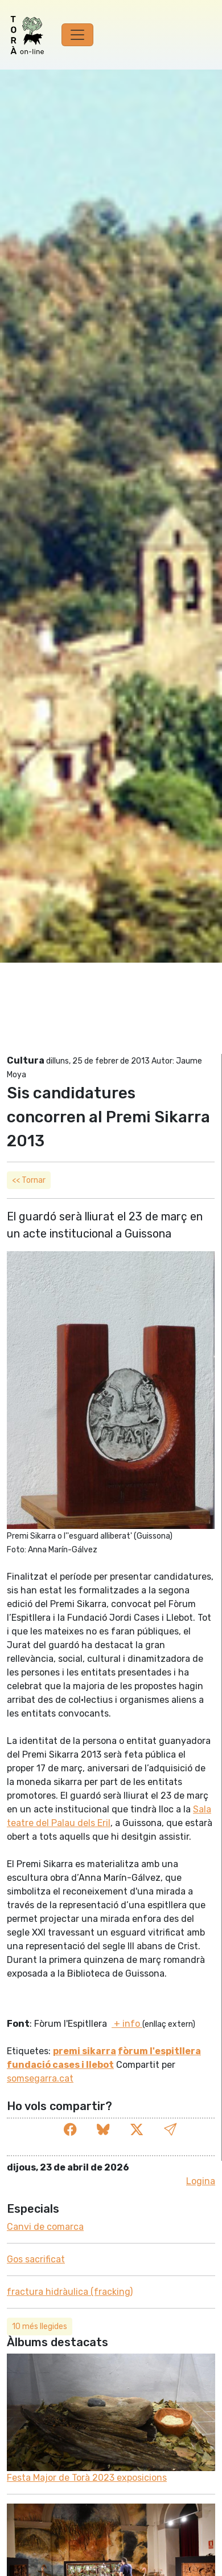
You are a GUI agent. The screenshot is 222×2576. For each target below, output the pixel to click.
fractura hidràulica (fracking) (70, 2291)
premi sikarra (84, 2051)
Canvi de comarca (45, 2226)
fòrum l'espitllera (159, 2051)
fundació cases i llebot (60, 2064)
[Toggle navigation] (77, 34)
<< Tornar (29, 1180)
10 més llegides (39, 2326)
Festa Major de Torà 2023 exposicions (87, 2477)
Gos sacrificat (36, 2259)
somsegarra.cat (40, 2078)
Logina (200, 2181)
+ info (127, 2023)
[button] (170, 2129)
